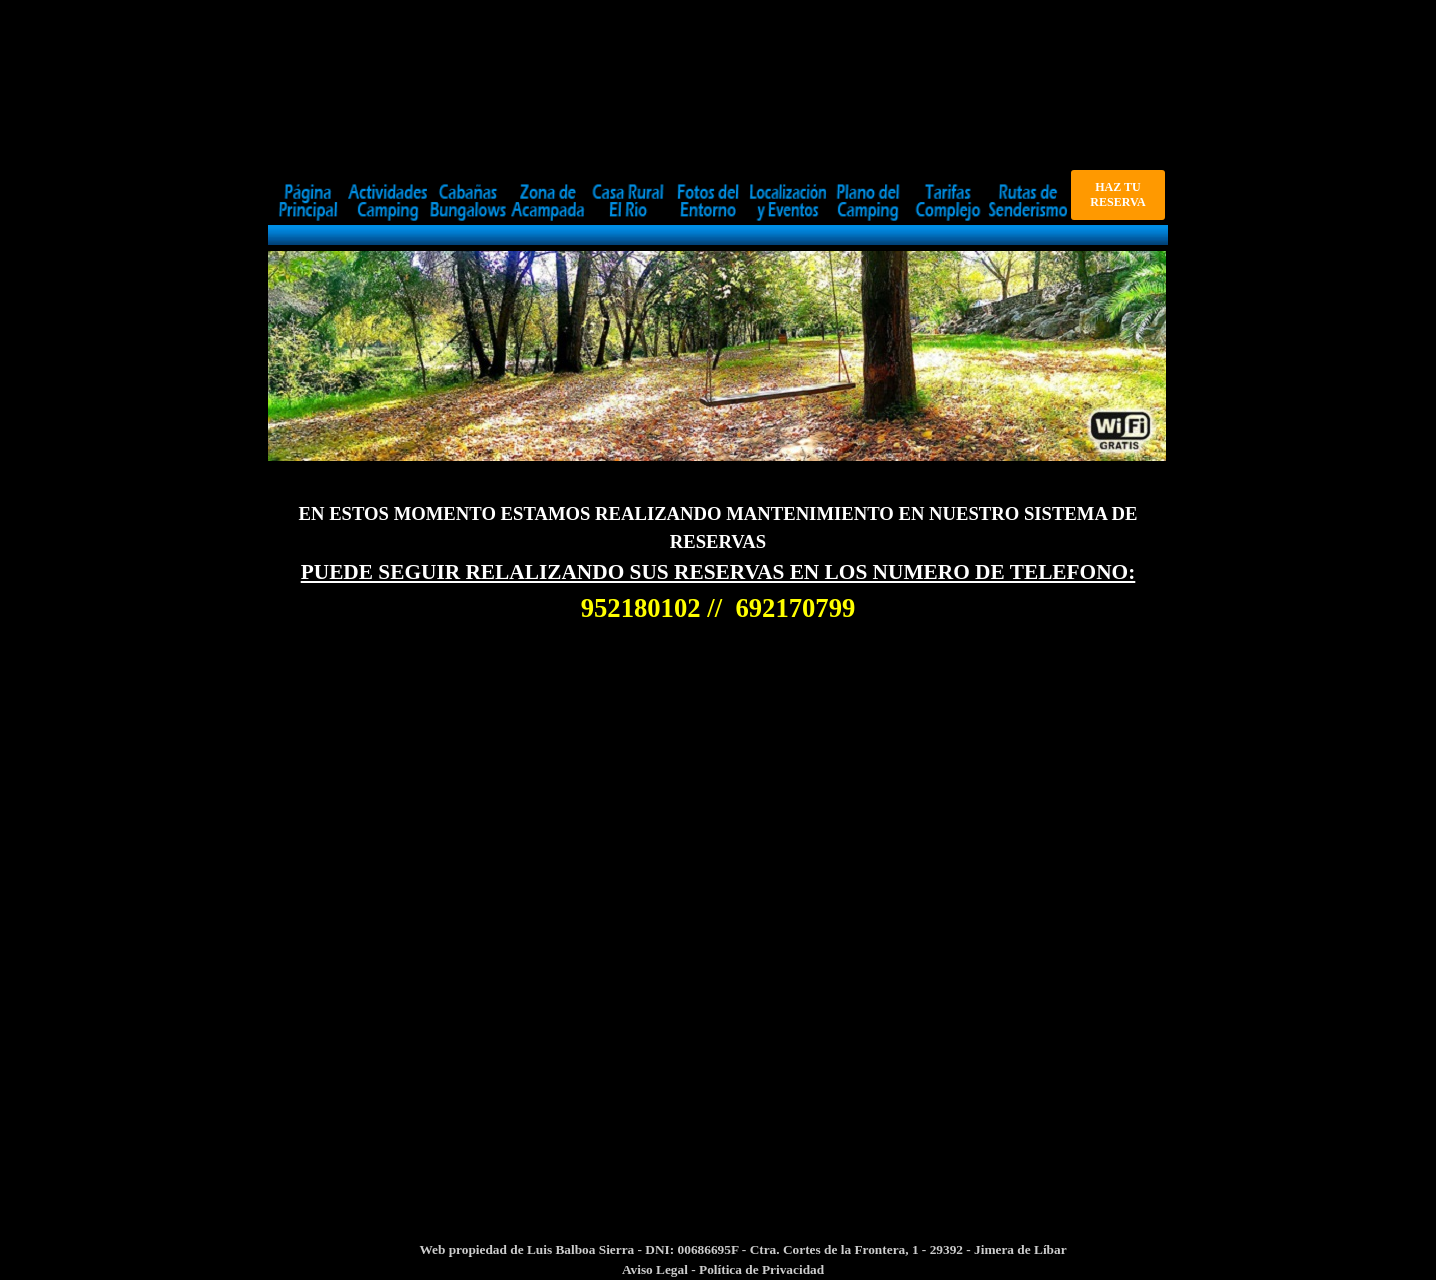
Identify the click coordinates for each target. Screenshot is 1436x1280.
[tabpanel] (718, 564)
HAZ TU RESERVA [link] (1117, 194)
